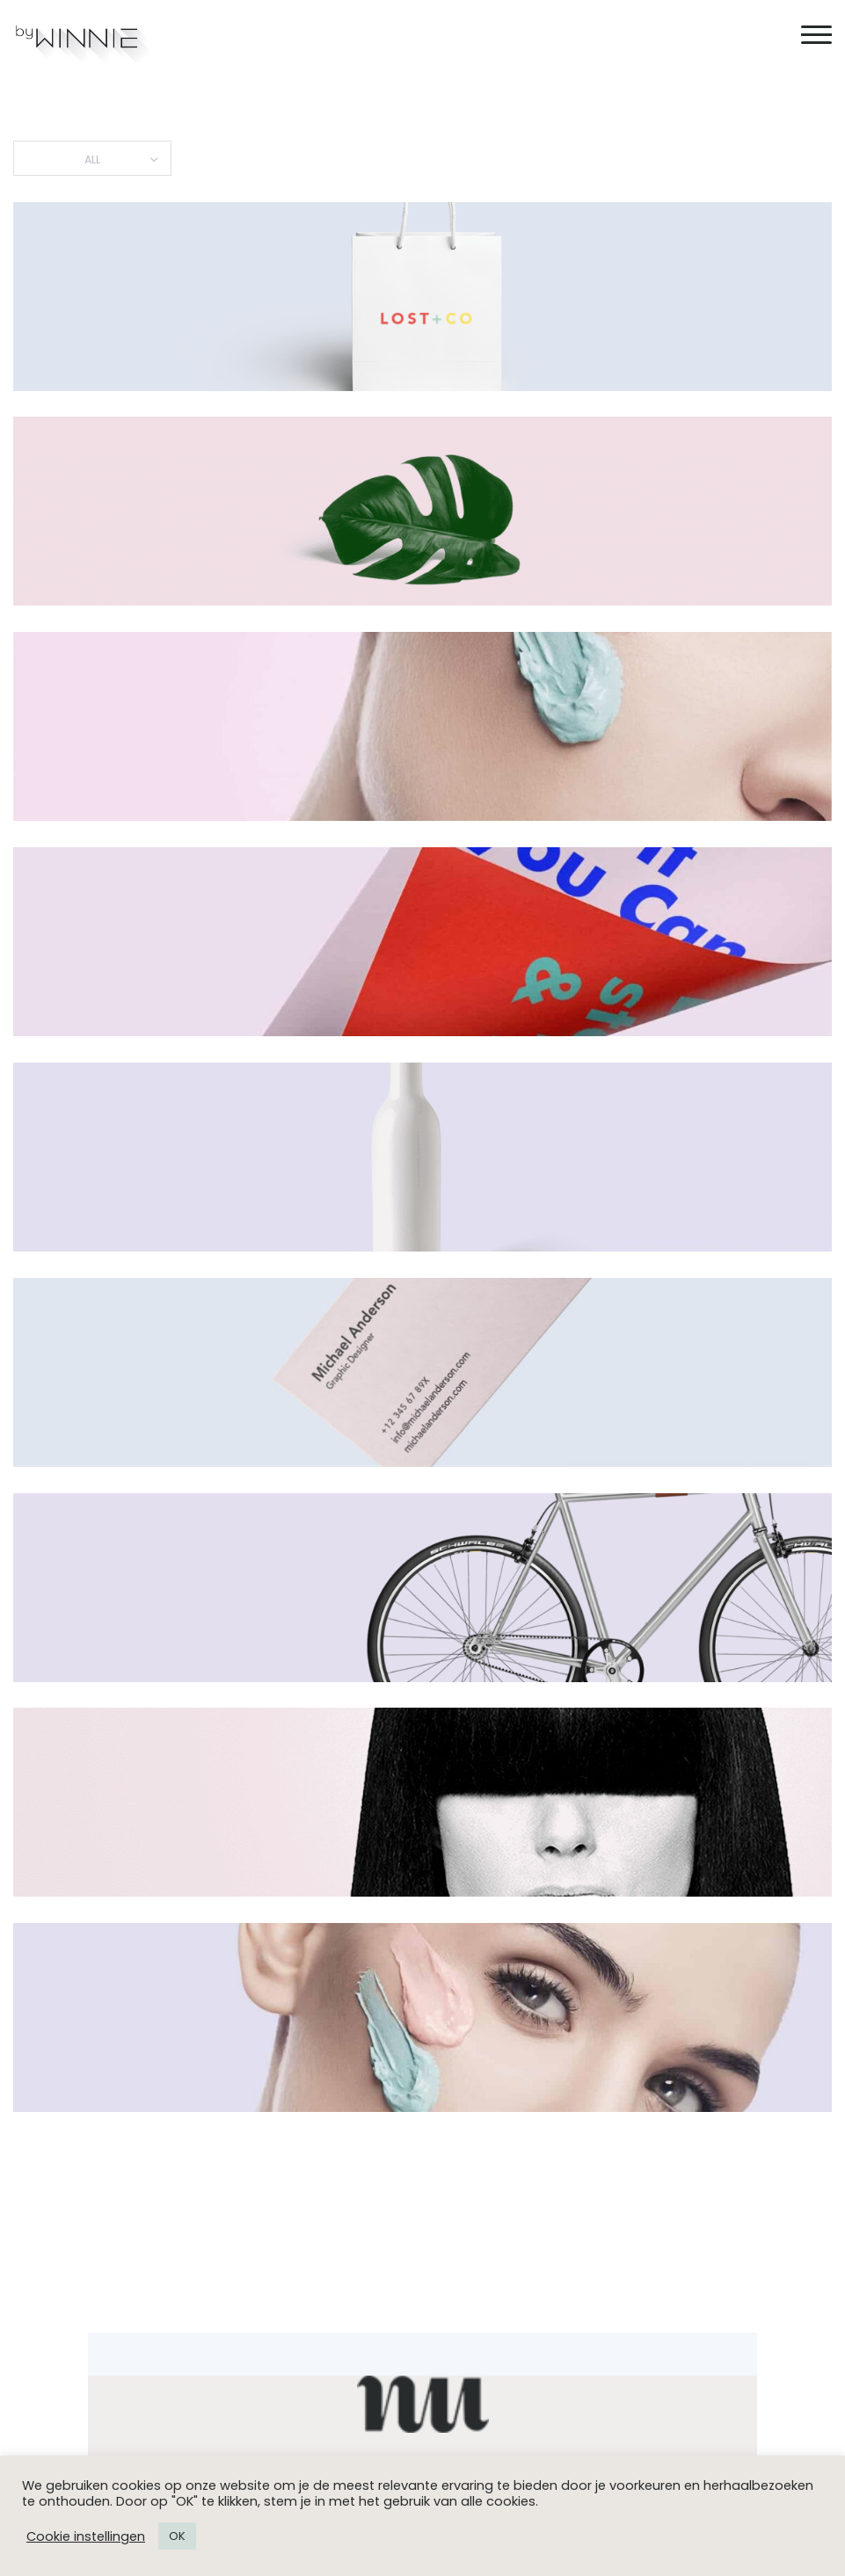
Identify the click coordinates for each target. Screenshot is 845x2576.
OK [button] (177, 2536)
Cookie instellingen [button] (85, 2536)
